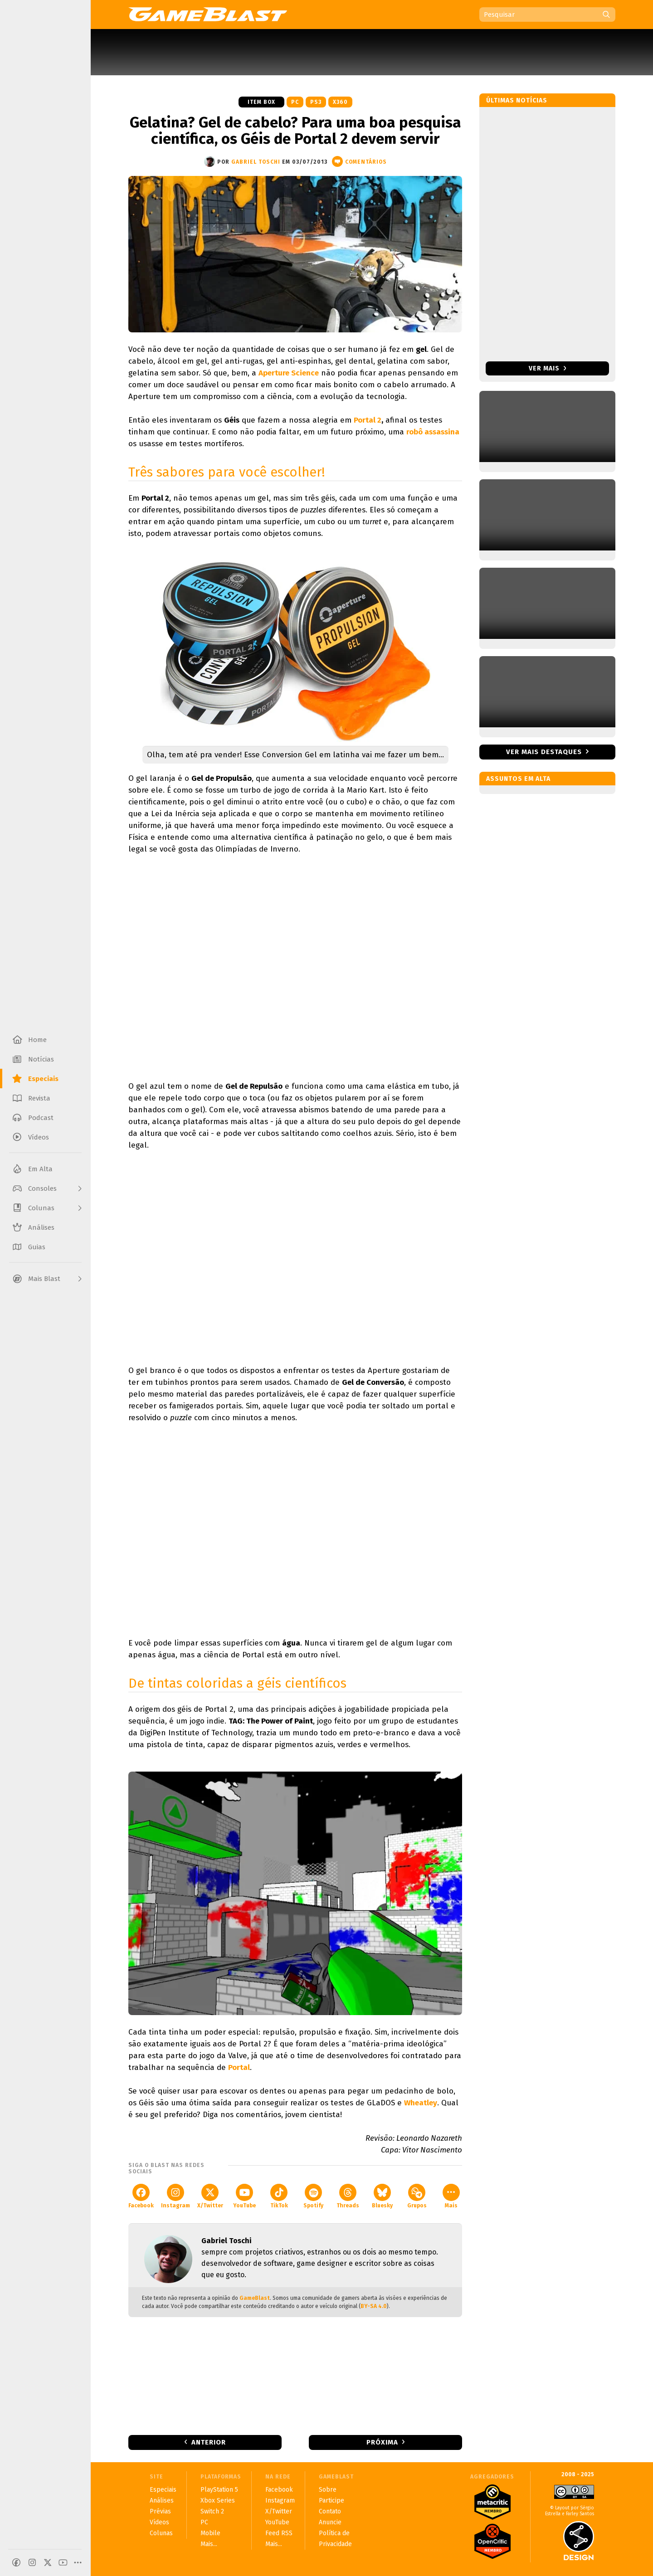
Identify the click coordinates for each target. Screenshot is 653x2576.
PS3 (316, 102)
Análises (162, 2500)
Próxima (382, 2442)
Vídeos (159, 2522)
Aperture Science (288, 373)
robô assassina (432, 432)
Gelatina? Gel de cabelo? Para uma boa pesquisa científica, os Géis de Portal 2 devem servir (295, 130)
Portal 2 (367, 420)
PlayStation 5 (219, 2489)
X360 (340, 102)
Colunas (161, 2533)
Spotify (313, 2196)
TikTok (279, 2196)
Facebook (141, 2196)
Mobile (210, 2533)
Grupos (417, 2196)
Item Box (261, 102)
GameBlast (254, 2298)
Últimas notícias (516, 100)
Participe (331, 2500)
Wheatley (420, 2103)
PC (295, 102)
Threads (347, 2196)
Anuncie (330, 2522)
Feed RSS (278, 2533)
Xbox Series (217, 2500)
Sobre (327, 2489)
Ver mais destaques (544, 752)
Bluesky (382, 2196)
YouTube (244, 2196)
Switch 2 (212, 2511)
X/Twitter (210, 2196)
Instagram (175, 2196)
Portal (239, 2067)
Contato (330, 2511)
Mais (451, 2196)
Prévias (160, 2511)
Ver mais (547, 368)
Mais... (208, 2544)
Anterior (208, 2442)
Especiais (163, 2489)
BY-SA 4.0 (374, 2306)
